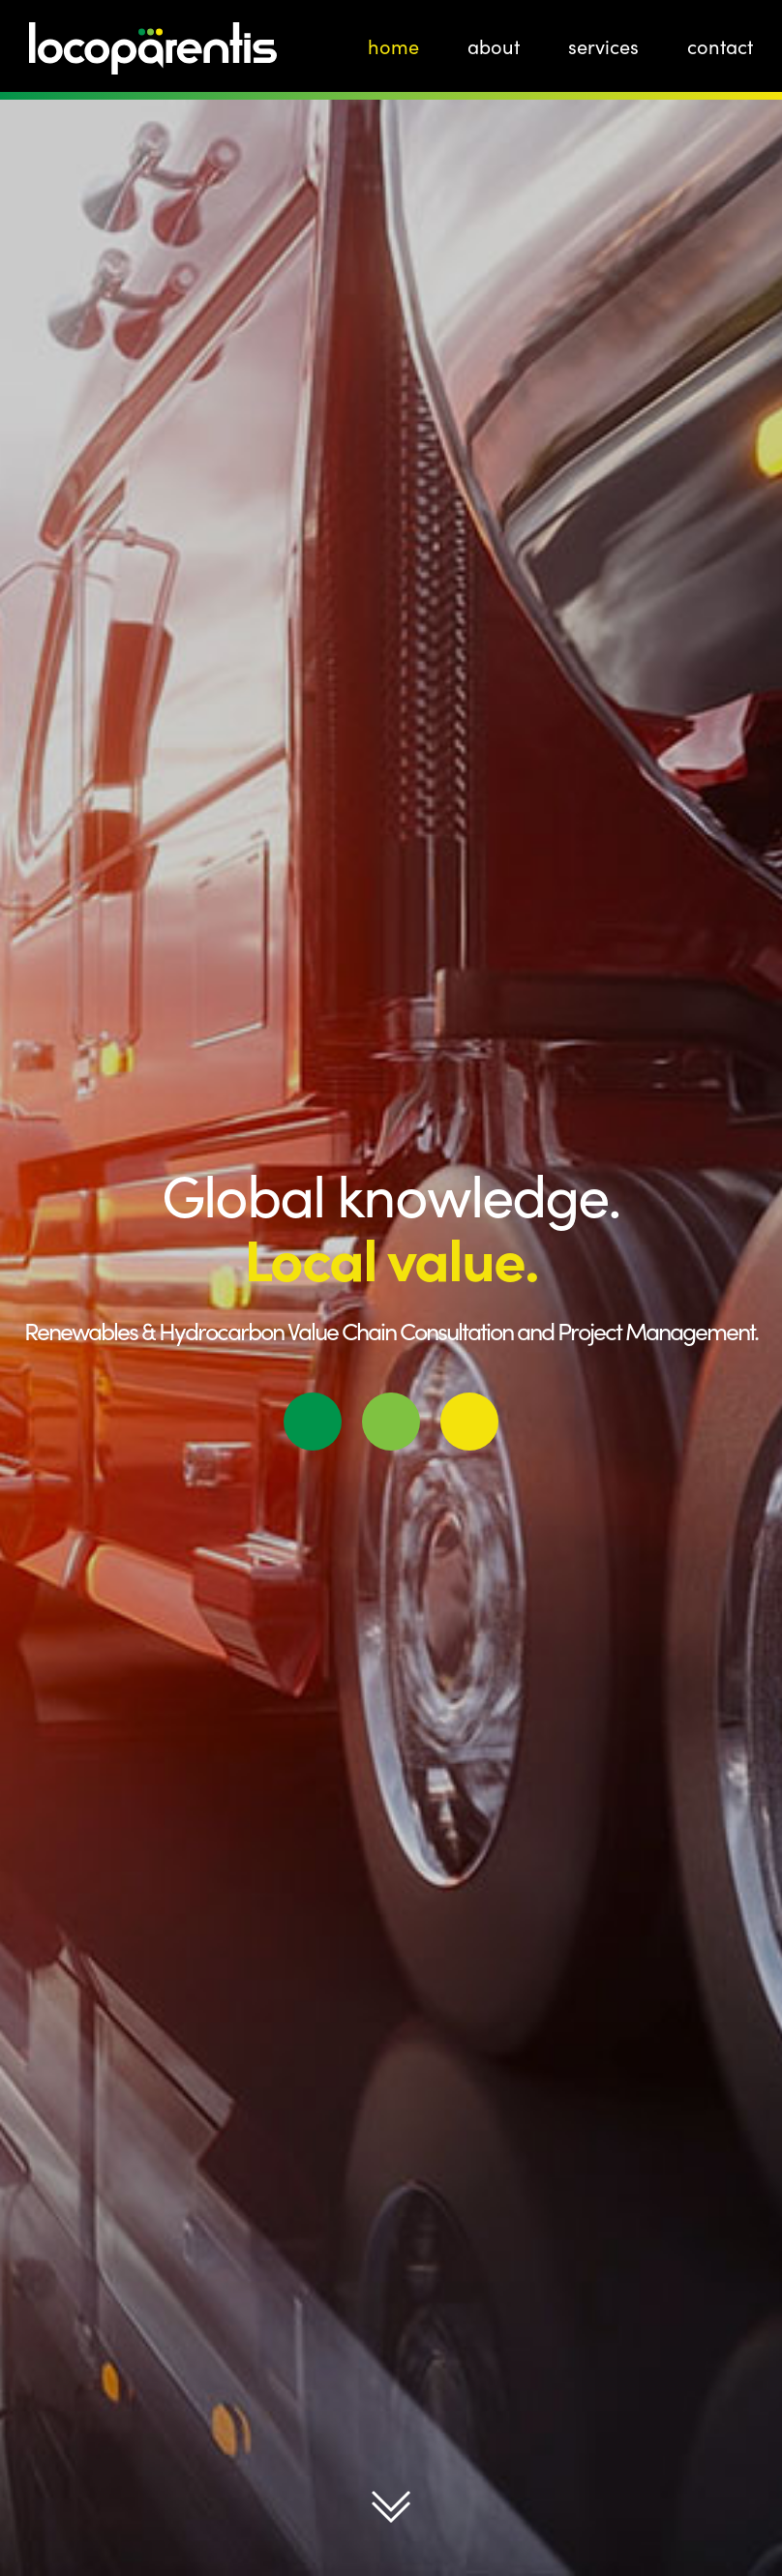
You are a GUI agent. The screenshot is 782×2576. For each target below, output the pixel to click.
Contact (720, 46)
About (493, 46)
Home (393, 46)
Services (603, 46)
